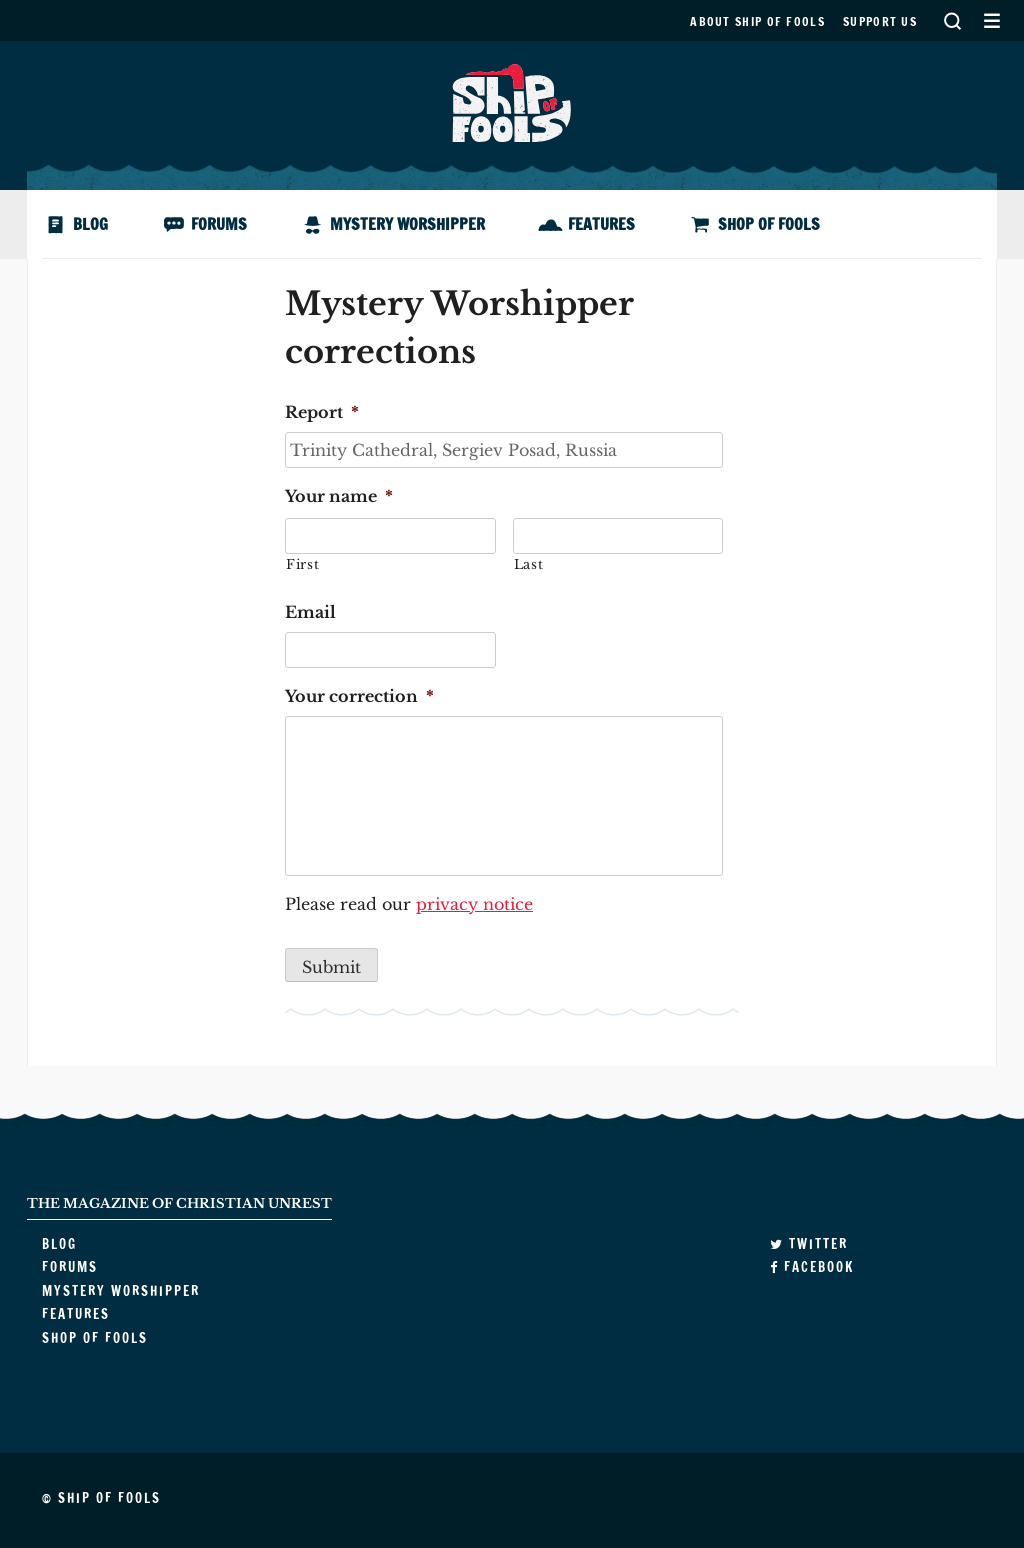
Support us (880, 21)
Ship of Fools (512, 101)
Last (529, 564)
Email (310, 612)
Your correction (359, 696)
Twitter (809, 1244)
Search (952, 20)
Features (601, 224)
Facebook (812, 1267)
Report (322, 412)
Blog (90, 224)
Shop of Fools (769, 224)
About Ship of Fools (757, 21)
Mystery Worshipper (407, 224)
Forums (219, 224)
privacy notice (474, 904)
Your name (339, 496)
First (302, 564)
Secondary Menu (991, 20)
